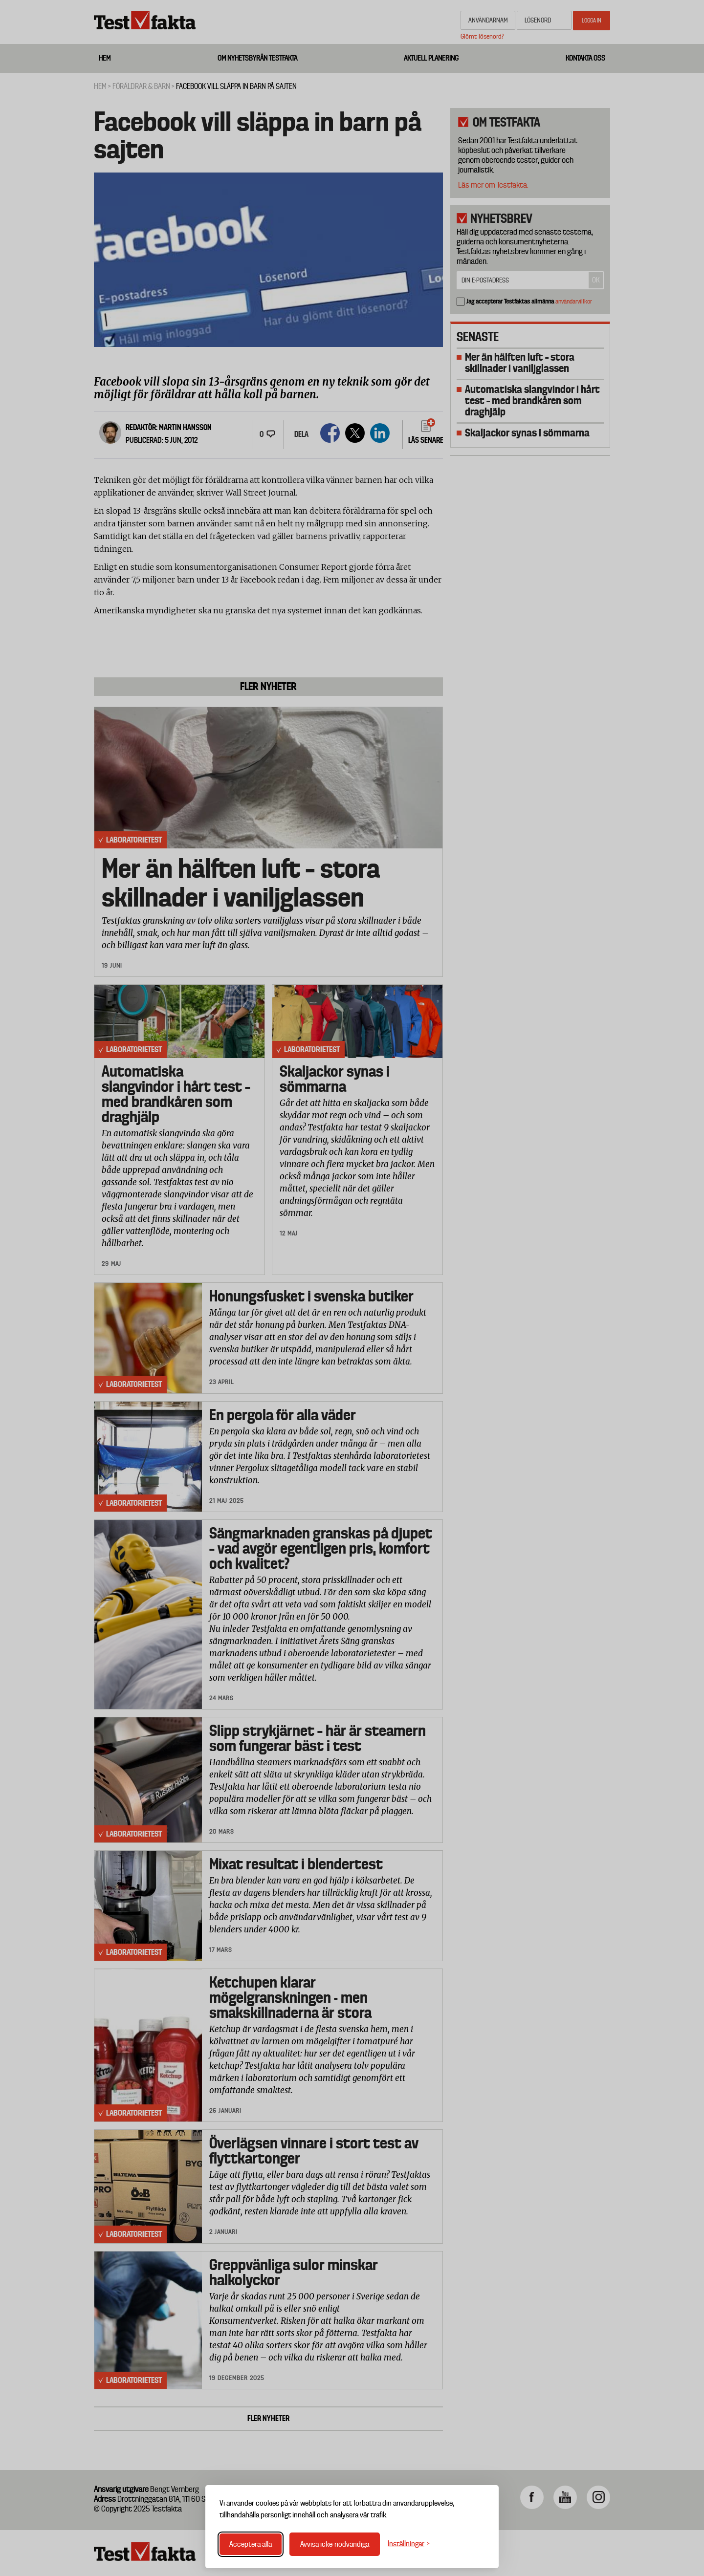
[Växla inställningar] (409, 2544)
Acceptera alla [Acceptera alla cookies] (250, 2544)
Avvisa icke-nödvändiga (334, 2544)
